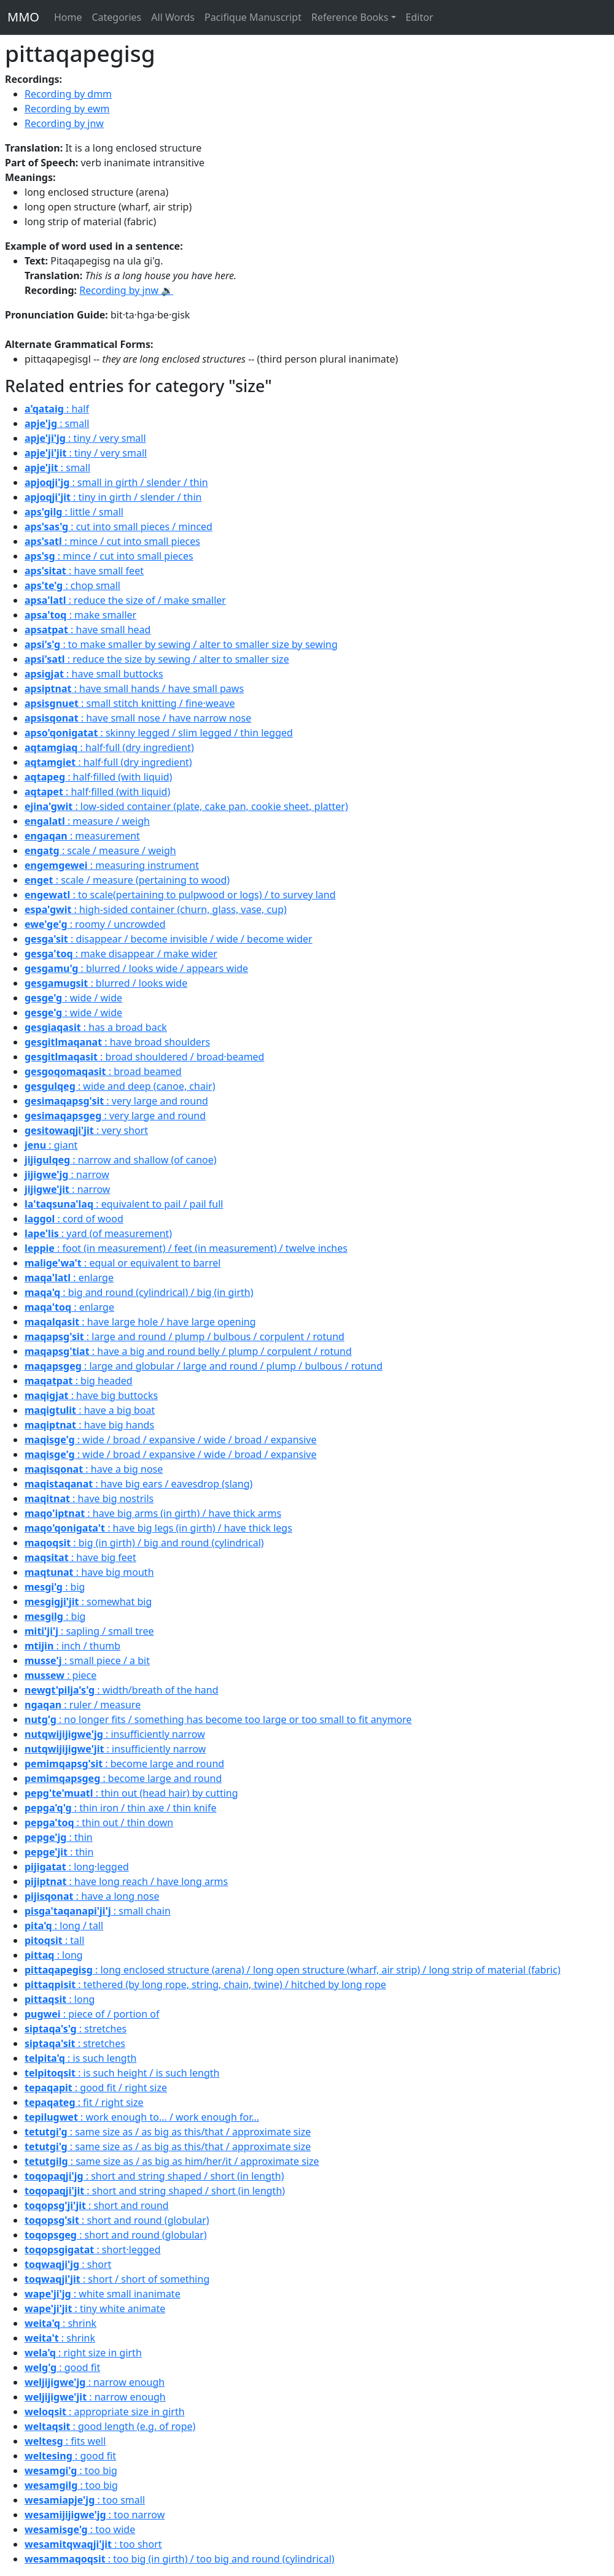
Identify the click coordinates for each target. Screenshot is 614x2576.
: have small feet (84, 570)
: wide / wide (73, 998)
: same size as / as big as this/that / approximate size (168, 2131)
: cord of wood (74, 1218)
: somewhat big (88, 1601)
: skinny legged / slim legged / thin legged (159, 732)
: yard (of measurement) (98, 1233)
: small (57, 423)
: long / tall (64, 1925)
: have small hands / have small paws (134, 688)
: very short (86, 1130)
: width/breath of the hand (122, 1690)
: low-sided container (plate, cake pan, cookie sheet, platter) (186, 806)
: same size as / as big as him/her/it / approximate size (172, 2161)
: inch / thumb (72, 1645)
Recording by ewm (67, 108)
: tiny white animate (95, 2308)
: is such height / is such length (122, 2073)
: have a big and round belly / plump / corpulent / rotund (188, 1351)
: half (57, 408)
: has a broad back (96, 1027)
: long (54, 1955)
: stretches (75, 2028)
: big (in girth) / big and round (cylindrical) (144, 1542)
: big (55, 1587)
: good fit (62, 2367)
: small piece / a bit (87, 1660)
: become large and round (124, 1763)
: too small (85, 2500)
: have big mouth (89, 1572)
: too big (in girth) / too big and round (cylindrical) (180, 2559)
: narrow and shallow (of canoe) (121, 1160)
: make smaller (80, 615)
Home (68, 17)
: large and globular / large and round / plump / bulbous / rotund (204, 1366)
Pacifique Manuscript (252, 17)
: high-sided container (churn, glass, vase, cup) (156, 909)
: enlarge (69, 1277)
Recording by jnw (64, 123)
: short (68, 2264)
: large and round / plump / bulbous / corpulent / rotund (184, 1336)
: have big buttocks (91, 1395)
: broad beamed (103, 1071)
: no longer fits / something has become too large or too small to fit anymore (218, 1719)
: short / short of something (117, 2279)
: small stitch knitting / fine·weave (130, 703)
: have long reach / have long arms (126, 1881)
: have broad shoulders (117, 1042)
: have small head (87, 629)
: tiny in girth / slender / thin (113, 497)
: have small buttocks (94, 674)
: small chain (98, 1911)
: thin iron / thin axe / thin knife (121, 1807)
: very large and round (116, 1101)
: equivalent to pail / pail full (124, 1204)
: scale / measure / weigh (100, 850)
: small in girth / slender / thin (116, 482)
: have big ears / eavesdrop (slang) (138, 1483)
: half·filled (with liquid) (98, 777)
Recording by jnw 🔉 (126, 290)
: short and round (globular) (117, 2220)
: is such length (80, 2058)
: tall (54, 1940)
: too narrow (95, 2514)
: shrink (60, 2323)
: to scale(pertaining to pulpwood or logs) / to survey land (180, 894)
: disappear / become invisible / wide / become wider (169, 939)
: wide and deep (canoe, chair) (120, 1086)
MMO (23, 17)
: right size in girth (83, 2352)
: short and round (97, 2205)
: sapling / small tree (89, 1631)
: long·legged (77, 1866)
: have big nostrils (89, 1498)
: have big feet (80, 1557)
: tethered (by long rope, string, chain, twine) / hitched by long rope (205, 1984)
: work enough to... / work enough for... (142, 2117)
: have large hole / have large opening (140, 1321)
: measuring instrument (112, 865)
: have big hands (89, 1425)
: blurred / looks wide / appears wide (136, 968)
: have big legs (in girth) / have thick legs (158, 1528)
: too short (93, 2544)
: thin (59, 1837)
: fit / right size (84, 2102)
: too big (71, 2470)
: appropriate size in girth (105, 2411)
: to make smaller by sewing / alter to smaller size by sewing (181, 644)
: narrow (67, 1174)
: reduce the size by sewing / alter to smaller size (157, 659)
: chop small (72, 585)
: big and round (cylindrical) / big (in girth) (139, 1292)
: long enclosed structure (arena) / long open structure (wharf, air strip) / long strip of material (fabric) (293, 1969)
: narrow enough (95, 2382)
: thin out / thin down (99, 1822)
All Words (173, 17)
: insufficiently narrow (115, 1734)
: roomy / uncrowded (95, 924)
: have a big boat (90, 1410)
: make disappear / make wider (121, 953)
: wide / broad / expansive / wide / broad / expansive (171, 1439)
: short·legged (92, 2249)
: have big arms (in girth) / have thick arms (153, 1513)
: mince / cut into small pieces (112, 541)
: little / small (74, 512)
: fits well (65, 2441)
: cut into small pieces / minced (118, 526)
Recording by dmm (68, 94)
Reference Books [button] (350, 17)
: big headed (79, 1380)
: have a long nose (92, 1896)
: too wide (80, 2529)
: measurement (82, 836)
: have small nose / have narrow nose (138, 718)
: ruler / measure (83, 1704)
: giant (51, 1145)
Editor (419, 17)
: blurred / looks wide (106, 983)
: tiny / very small (85, 438)
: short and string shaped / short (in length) (154, 2176)
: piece (60, 1675)
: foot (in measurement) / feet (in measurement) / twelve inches (186, 1248)
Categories (116, 17)
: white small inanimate (103, 2293)
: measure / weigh (87, 821)
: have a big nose (94, 1469)
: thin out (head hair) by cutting (131, 1793)
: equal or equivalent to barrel (122, 1263)
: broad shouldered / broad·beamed (144, 1056)
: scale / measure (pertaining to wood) (127, 880)
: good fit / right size (96, 2087)
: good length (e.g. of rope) (110, 2426)
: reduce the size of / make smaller (125, 600)
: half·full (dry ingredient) (109, 747)
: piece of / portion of (92, 2014)
